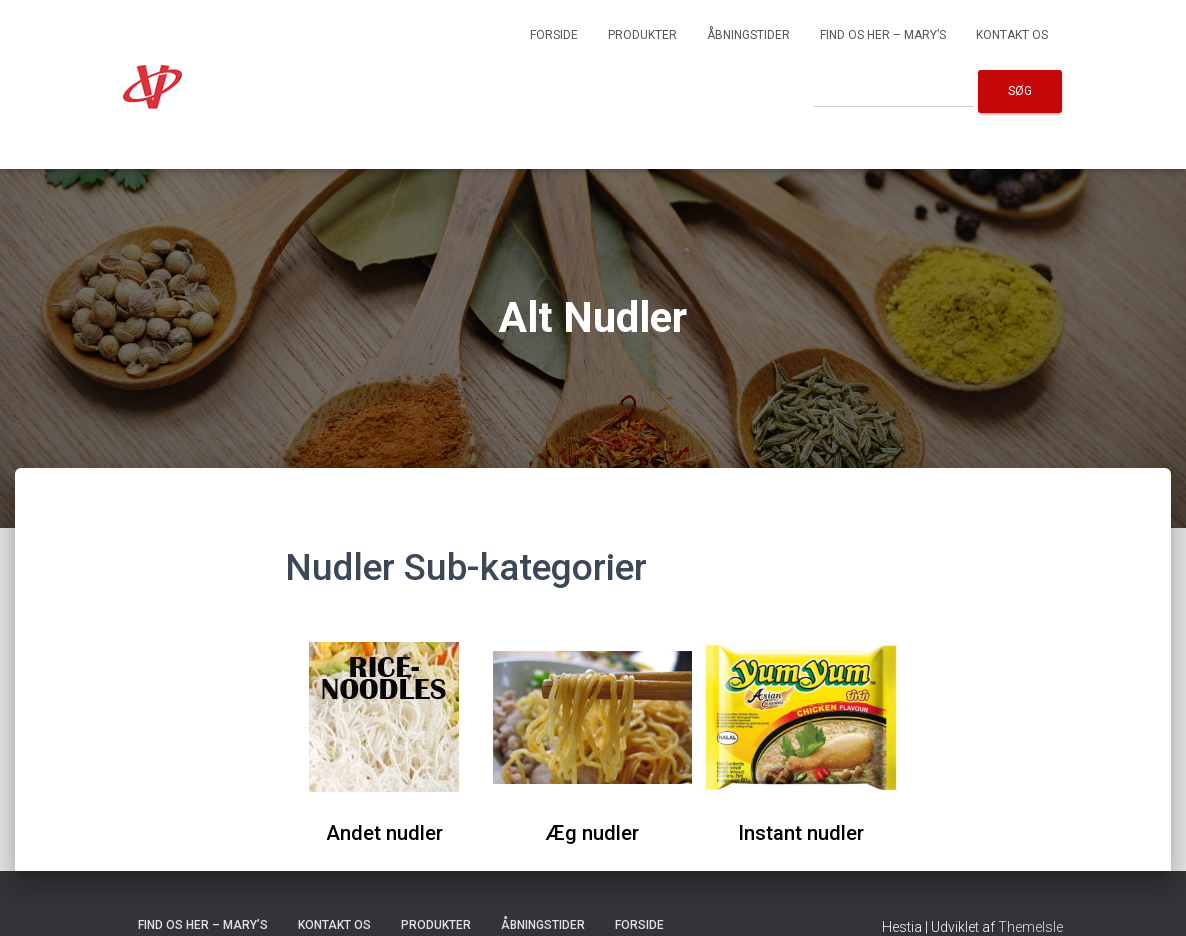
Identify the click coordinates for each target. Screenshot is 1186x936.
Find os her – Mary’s (883, 35)
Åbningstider (748, 35)
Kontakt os (1012, 35)
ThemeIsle (1030, 927)
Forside (554, 35)
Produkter (642, 35)
